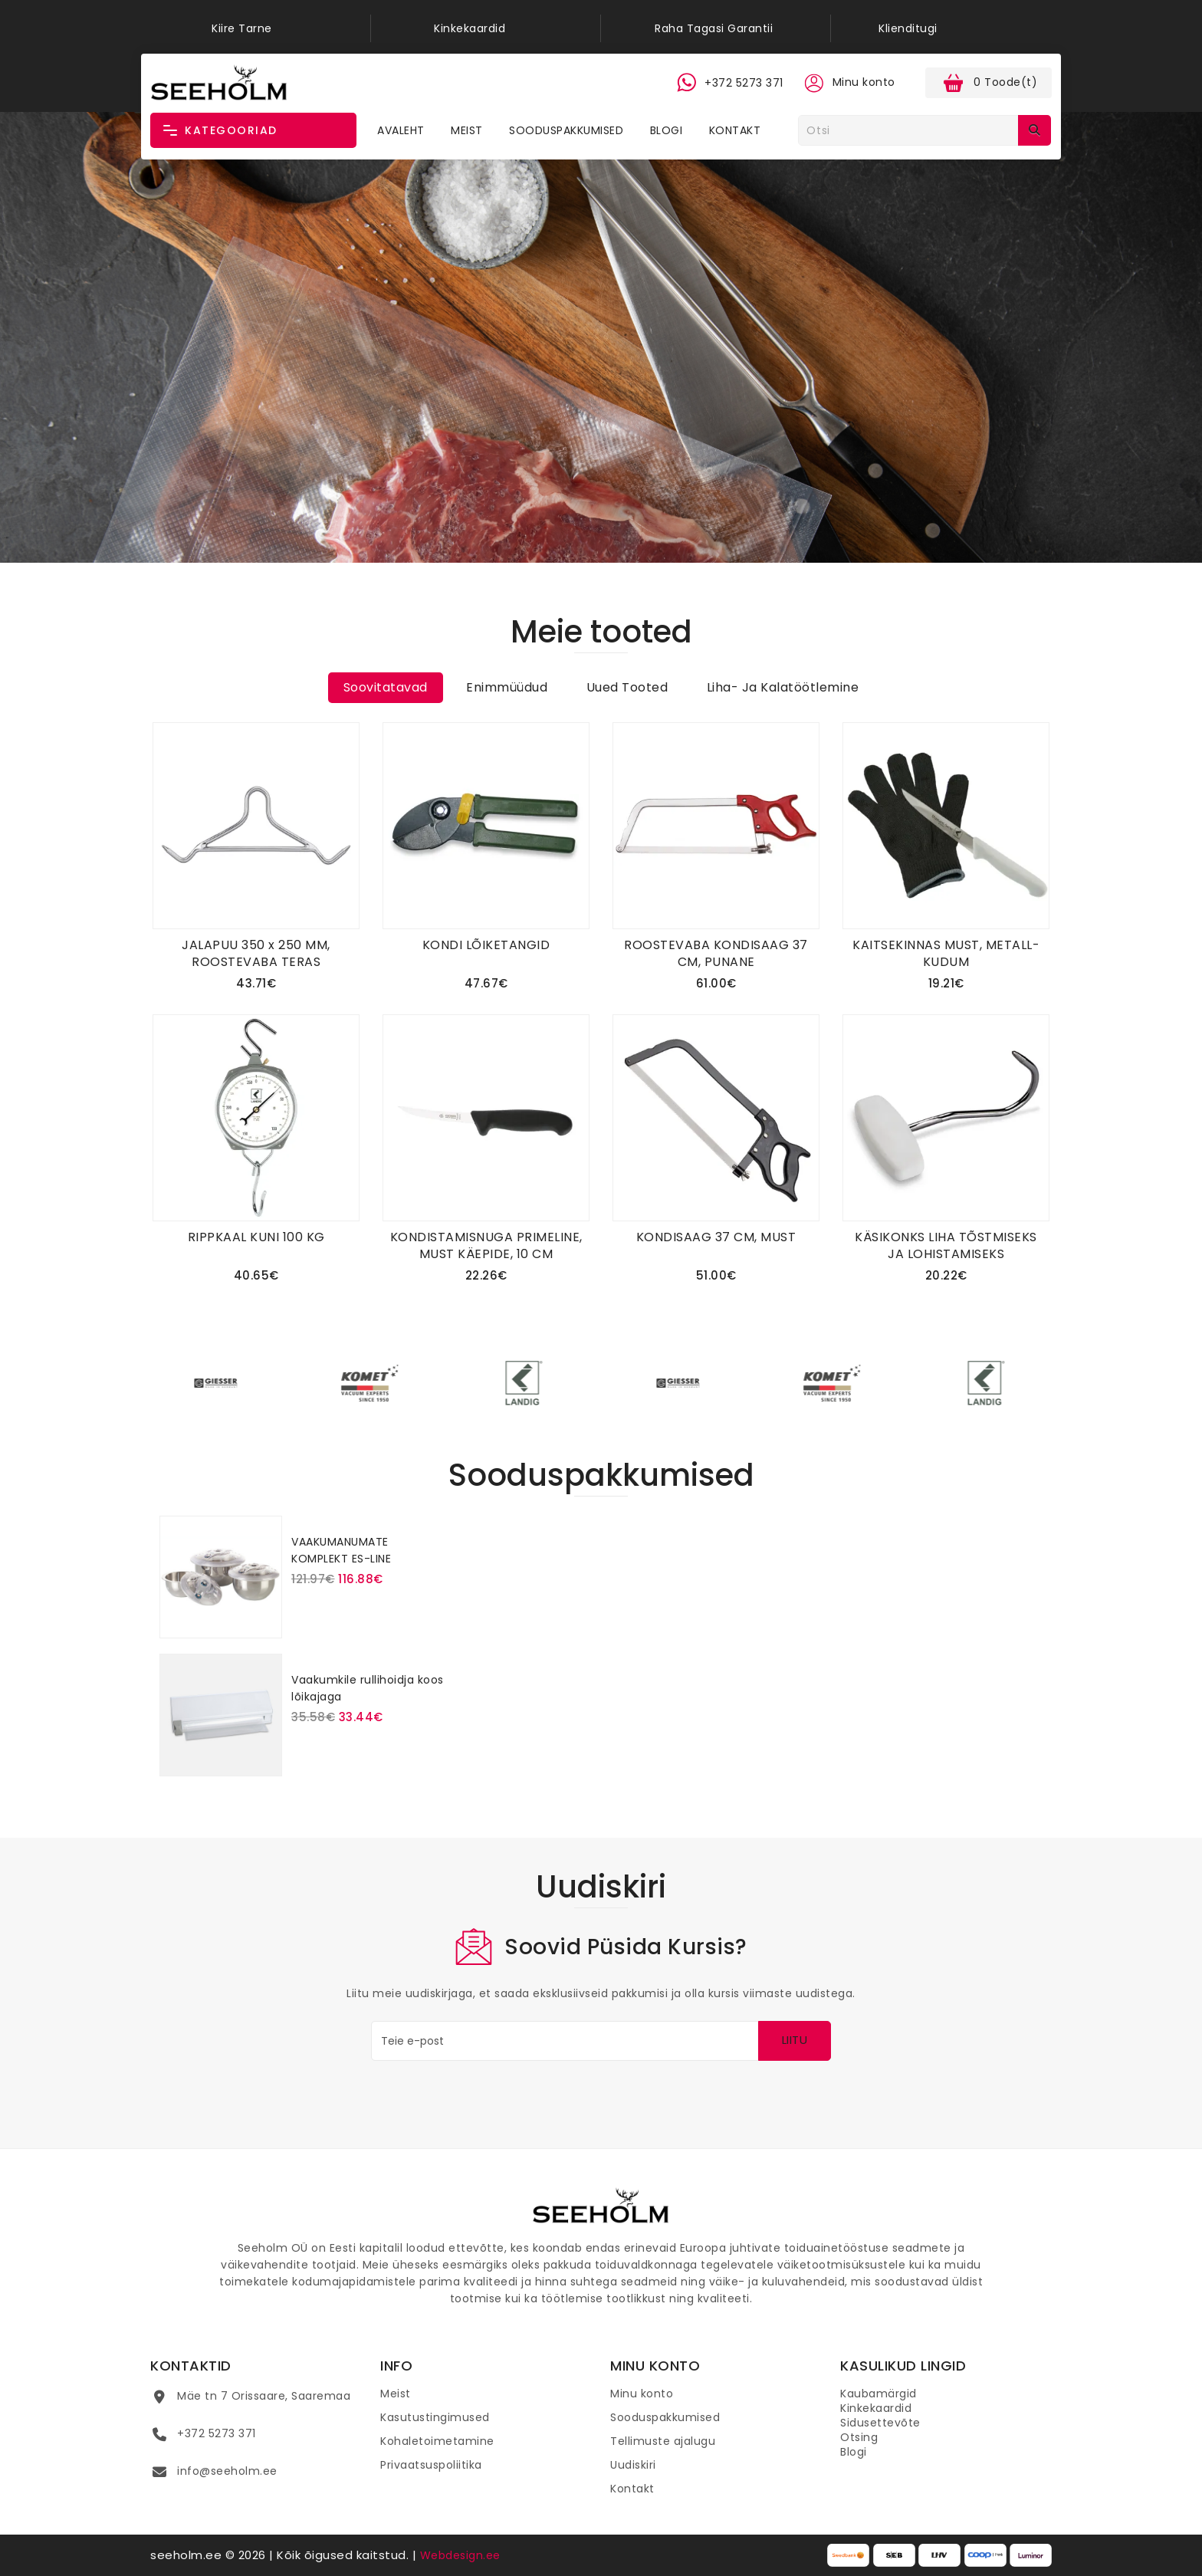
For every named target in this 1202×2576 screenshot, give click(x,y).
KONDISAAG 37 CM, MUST (716, 1237)
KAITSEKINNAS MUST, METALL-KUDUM (945, 953)
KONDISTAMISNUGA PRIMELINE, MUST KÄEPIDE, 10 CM (486, 1245)
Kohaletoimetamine (437, 2441)
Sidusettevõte (880, 2422)
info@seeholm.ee (227, 2471)
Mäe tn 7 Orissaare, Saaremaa (263, 2396)
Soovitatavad (385, 687)
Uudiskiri (633, 2464)
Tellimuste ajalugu (662, 2441)
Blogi (666, 130)
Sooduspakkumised (566, 130)
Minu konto (641, 2393)
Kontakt (735, 130)
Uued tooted (627, 687)
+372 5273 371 (216, 2433)
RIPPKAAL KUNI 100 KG (256, 1237)
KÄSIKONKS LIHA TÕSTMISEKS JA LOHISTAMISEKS (946, 1245)
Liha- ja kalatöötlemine (783, 687)
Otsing (859, 2437)
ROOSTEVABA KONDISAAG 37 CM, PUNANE (716, 953)
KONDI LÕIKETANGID (486, 945)
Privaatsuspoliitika (431, 2464)
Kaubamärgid (878, 2393)
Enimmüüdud (506, 687)
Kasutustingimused (435, 2417)
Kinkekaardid (875, 2408)
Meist (467, 130)
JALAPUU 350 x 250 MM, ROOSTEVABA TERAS (256, 953)
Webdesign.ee (460, 2555)
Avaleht (401, 130)
